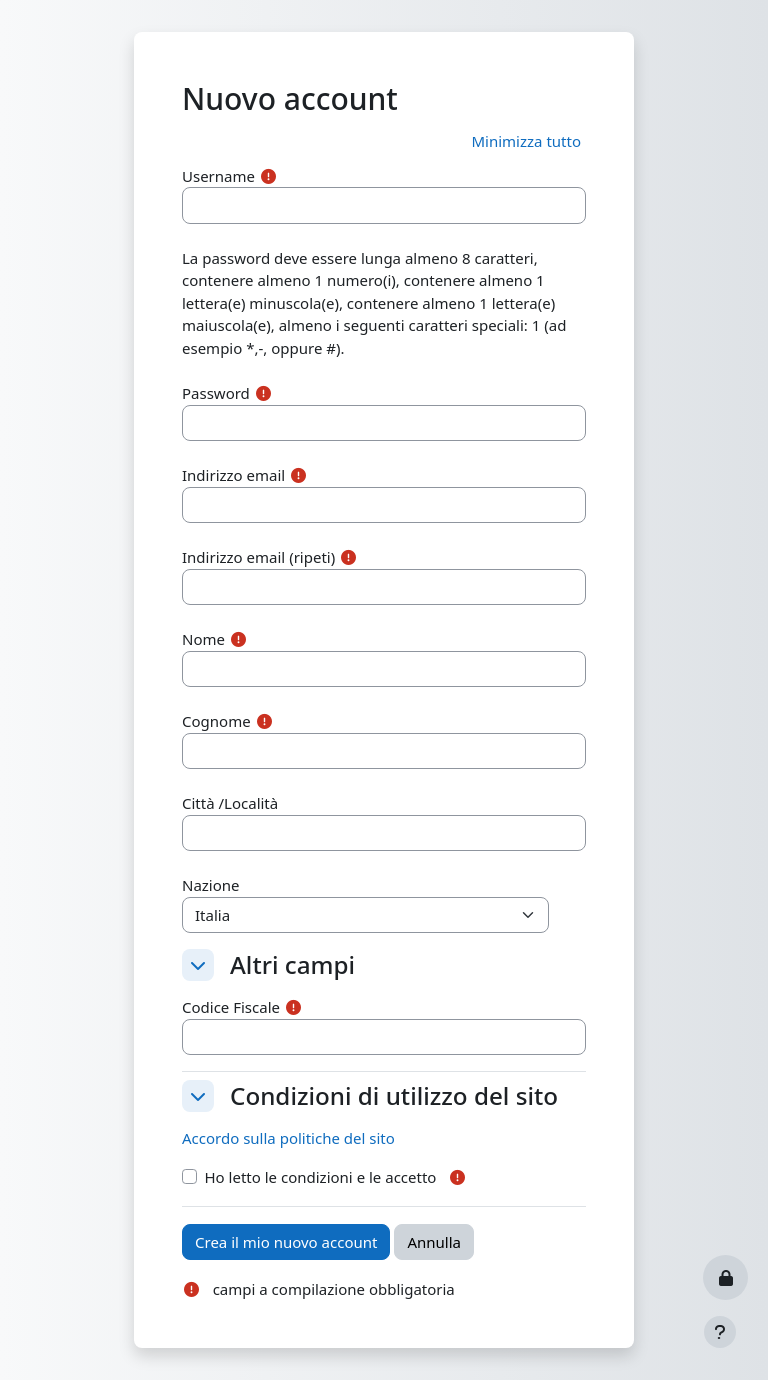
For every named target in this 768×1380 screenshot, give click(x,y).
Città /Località (230, 803)
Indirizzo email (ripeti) (258, 557)
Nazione (211, 885)
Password (216, 393)
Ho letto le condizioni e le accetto (321, 1177)
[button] (526, 141)
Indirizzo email (233, 475)
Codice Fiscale (231, 1007)
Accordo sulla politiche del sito (288, 1138)
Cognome (216, 721)
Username (218, 176)
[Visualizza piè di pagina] (720, 1332)
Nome (203, 639)
